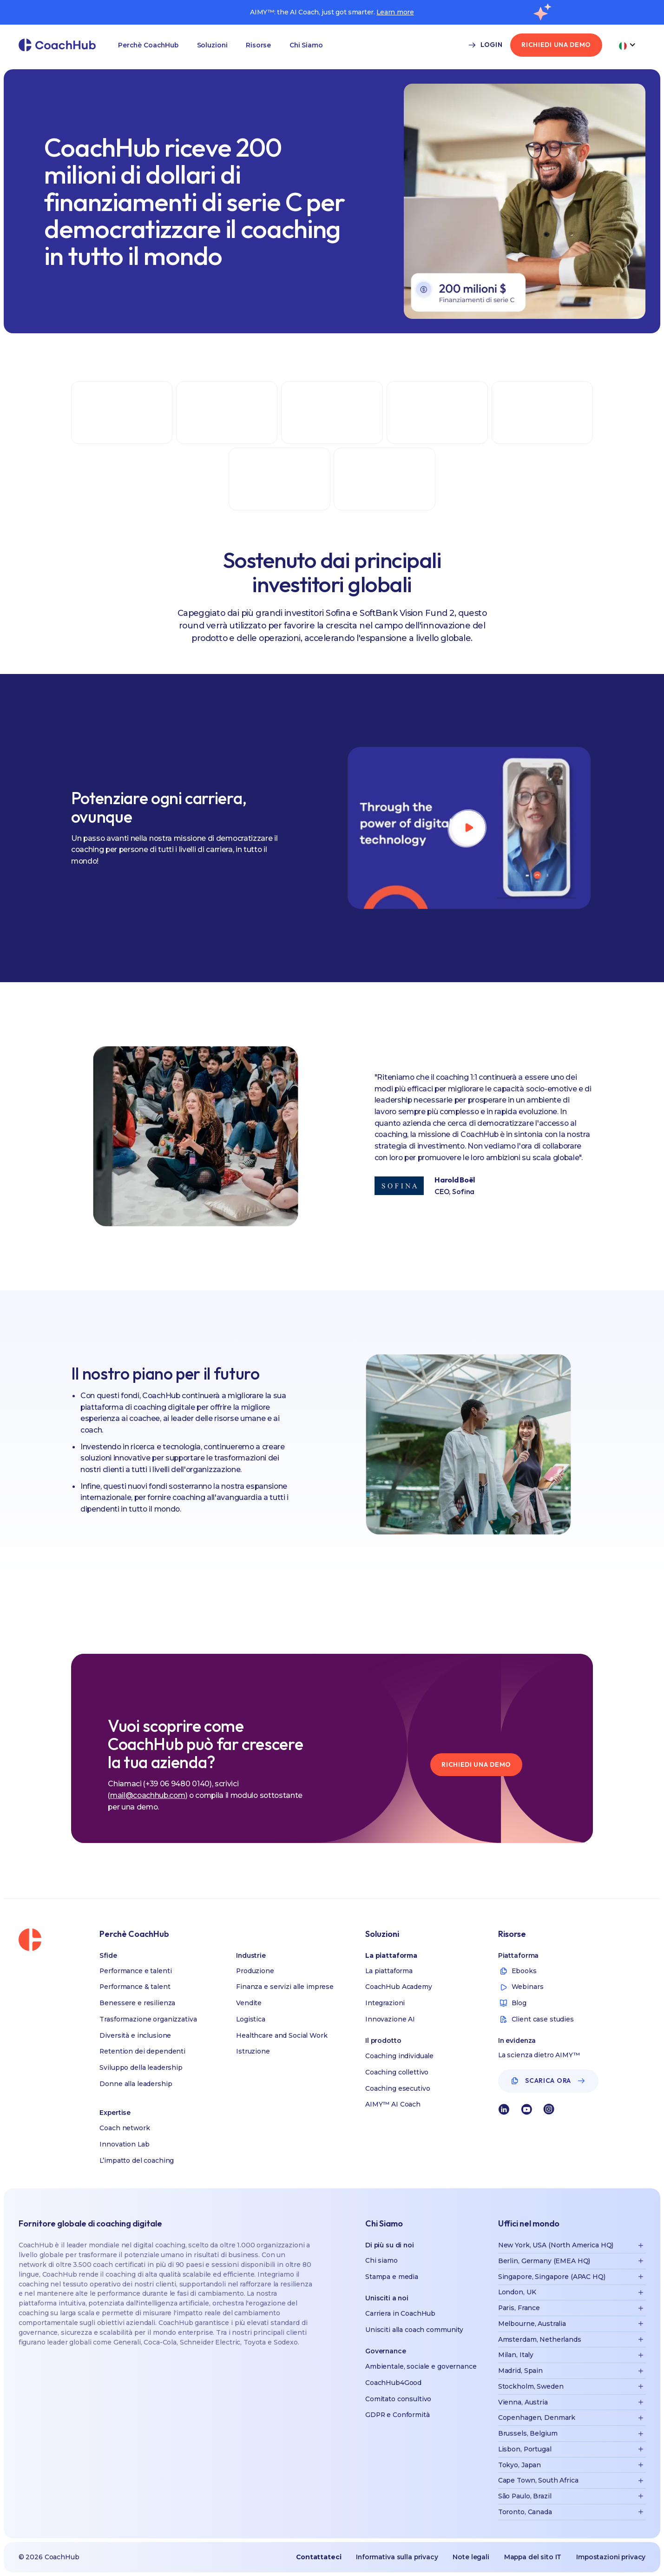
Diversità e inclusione (135, 2035)
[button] (148, 45)
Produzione (255, 1971)
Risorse (258, 45)
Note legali (471, 2557)
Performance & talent (134, 1986)
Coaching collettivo (396, 2072)
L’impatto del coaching (136, 2160)
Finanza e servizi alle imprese (285, 1986)
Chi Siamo (306, 45)
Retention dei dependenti (142, 2051)
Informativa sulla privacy (397, 2557)
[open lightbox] (468, 828)
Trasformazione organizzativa (148, 2019)
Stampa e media (391, 2276)
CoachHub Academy (398, 1986)
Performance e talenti (135, 1971)
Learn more (395, 12)
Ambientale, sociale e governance (421, 2366)
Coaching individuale (399, 2056)
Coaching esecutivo (397, 2088)
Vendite (249, 2003)
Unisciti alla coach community (414, 2329)
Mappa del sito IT (533, 2557)
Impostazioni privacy (610, 2557)
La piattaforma (389, 1971)
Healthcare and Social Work (281, 2035)
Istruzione (253, 2051)
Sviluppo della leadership (141, 2067)
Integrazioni (385, 2003)
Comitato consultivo (398, 2399)
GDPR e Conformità (397, 2414)
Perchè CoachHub (148, 45)
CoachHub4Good (393, 2382)
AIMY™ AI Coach (393, 2104)
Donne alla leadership (135, 2083)
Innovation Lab (124, 2144)
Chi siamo (381, 2260)
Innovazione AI (390, 2019)
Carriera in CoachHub (400, 2313)
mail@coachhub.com (147, 1795)
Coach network (124, 2128)
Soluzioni (212, 45)
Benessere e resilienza (137, 2003)
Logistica (250, 2019)
